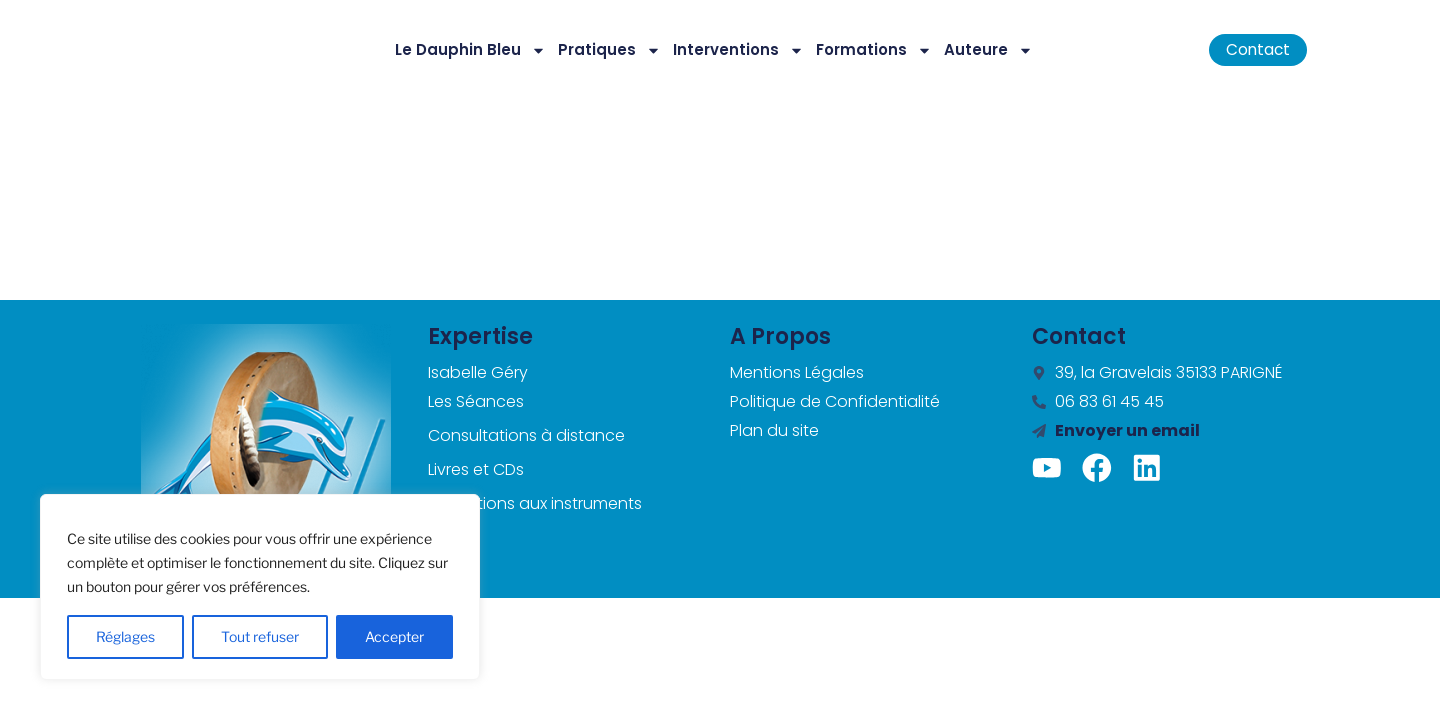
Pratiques (609, 50)
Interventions (738, 50)
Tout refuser (260, 636)
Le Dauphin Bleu (470, 50)
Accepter (394, 636)
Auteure (988, 50)
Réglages (125, 636)
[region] (260, 587)
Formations (874, 50)
